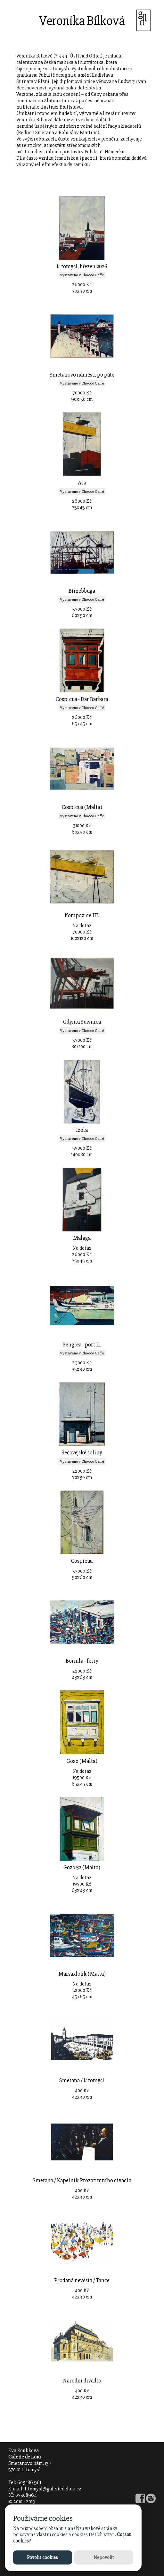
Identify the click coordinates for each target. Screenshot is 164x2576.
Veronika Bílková (82, 21)
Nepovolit (104, 2557)
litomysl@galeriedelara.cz (53, 2489)
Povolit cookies (42, 2557)
